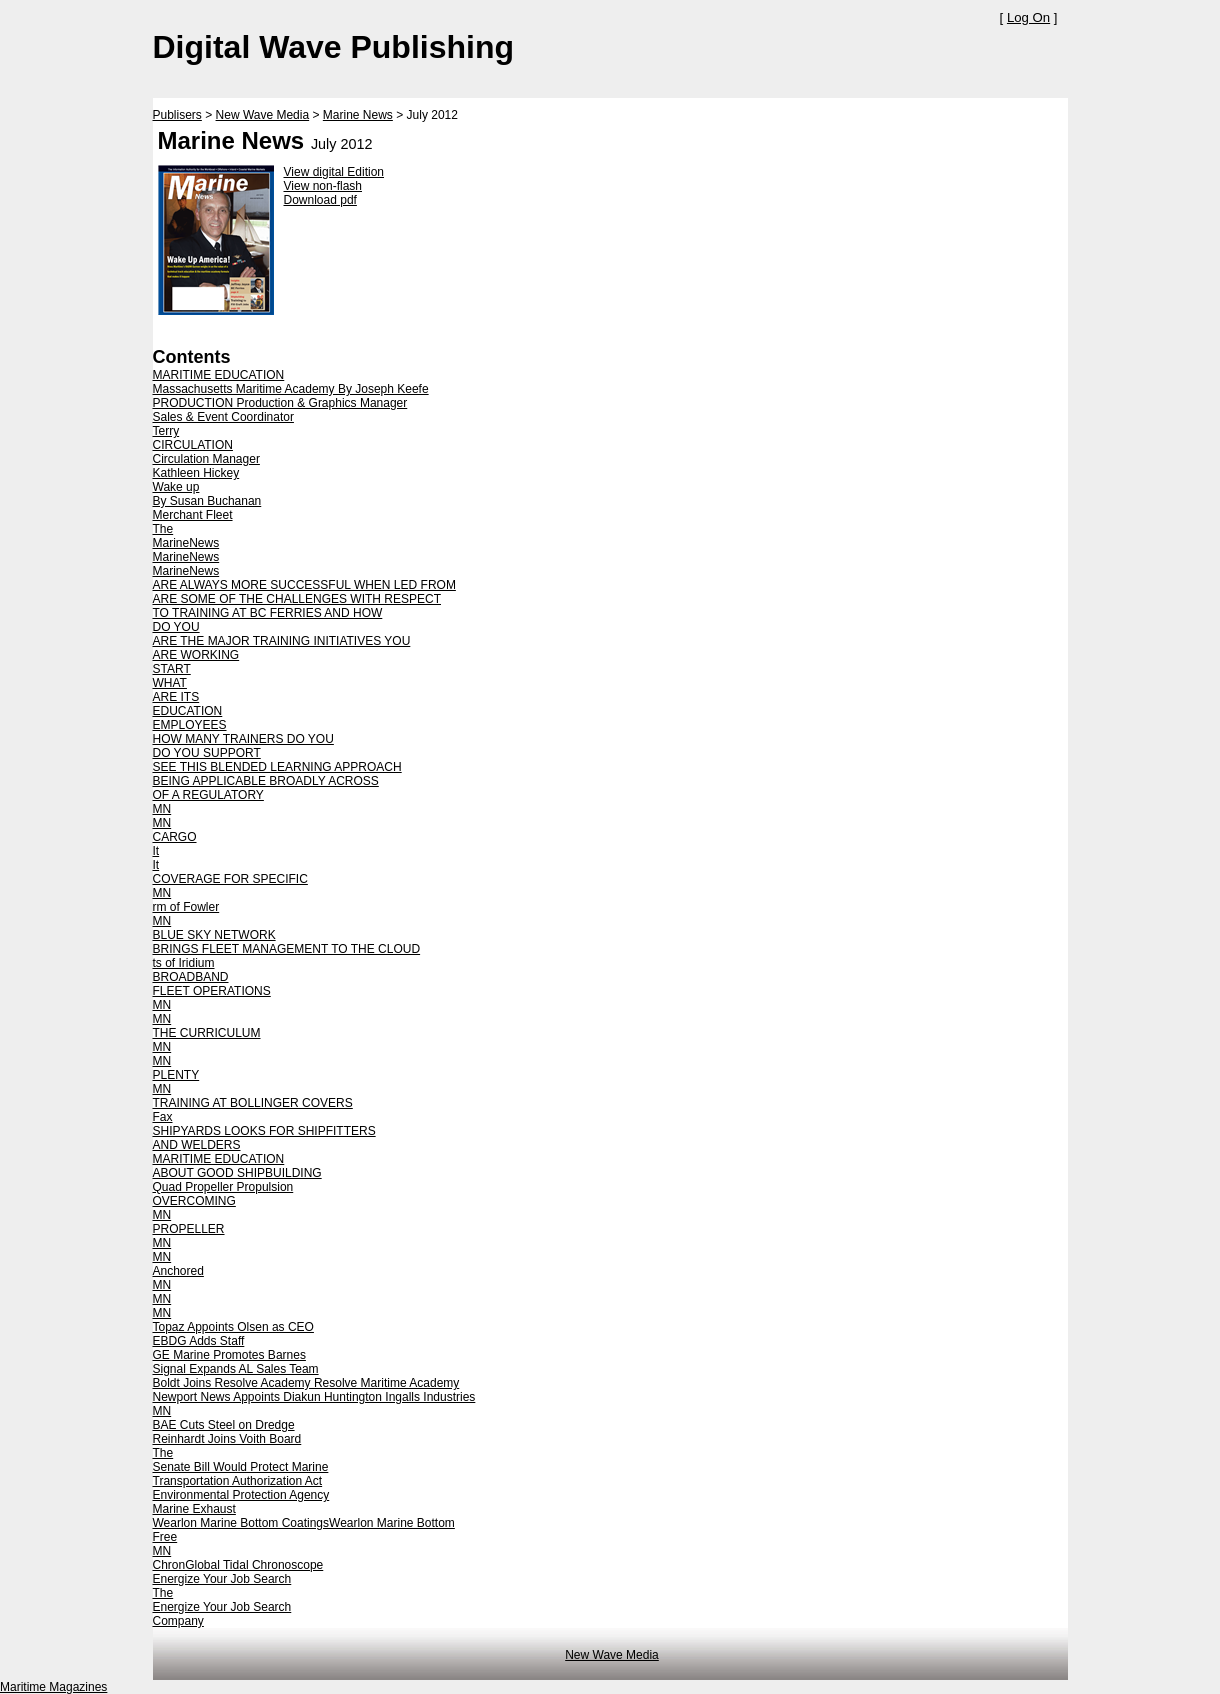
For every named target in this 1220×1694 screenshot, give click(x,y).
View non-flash (323, 186)
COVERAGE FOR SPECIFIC (230, 879)
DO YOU (176, 627)
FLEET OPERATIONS (212, 991)
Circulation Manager (206, 459)
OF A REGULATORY (208, 795)
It (156, 851)
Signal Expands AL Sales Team (236, 1369)
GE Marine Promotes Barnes (229, 1355)
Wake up (176, 487)
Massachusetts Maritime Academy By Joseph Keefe (291, 389)
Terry (166, 431)
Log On (1028, 17)
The (163, 529)
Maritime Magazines (53, 1687)
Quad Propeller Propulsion (223, 1187)
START (172, 669)
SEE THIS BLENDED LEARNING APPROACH (277, 767)
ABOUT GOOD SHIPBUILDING (237, 1173)
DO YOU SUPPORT (207, 753)
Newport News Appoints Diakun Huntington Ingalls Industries (314, 1397)
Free (165, 1537)
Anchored (178, 1271)
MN (162, 809)
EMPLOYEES (190, 725)
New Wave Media (263, 115)
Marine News (358, 115)
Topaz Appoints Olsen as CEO (233, 1327)
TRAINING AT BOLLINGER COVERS (253, 1103)
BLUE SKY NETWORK (214, 935)
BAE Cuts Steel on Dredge (224, 1425)
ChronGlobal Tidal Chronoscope (238, 1565)
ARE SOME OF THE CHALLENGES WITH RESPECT (297, 599)
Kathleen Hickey (196, 473)
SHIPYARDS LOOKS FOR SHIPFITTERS (264, 1131)
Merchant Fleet (193, 515)
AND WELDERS (197, 1145)
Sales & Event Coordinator (223, 417)
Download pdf (320, 200)
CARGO (175, 837)
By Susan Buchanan (207, 501)
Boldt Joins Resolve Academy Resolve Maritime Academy (306, 1383)
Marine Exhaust (194, 1509)
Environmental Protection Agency (241, 1495)
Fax (163, 1117)
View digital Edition (334, 172)
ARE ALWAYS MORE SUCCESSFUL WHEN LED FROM (304, 585)
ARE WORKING (196, 655)
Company (178, 1621)
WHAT (170, 683)
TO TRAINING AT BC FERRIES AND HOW (268, 613)
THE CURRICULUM (207, 1033)
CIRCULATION (193, 445)
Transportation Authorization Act (238, 1481)
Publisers (177, 115)
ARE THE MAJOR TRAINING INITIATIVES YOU (282, 641)
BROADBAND (191, 977)
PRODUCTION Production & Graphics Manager (280, 403)
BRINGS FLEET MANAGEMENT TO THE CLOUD (287, 949)
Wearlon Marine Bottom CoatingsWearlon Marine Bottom (304, 1523)
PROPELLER (189, 1229)
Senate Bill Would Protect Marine (241, 1467)
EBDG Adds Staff (199, 1341)
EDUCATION (188, 711)
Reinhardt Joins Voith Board (227, 1439)
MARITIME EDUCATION (219, 375)
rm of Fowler (186, 907)
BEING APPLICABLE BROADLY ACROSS (266, 781)
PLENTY (176, 1075)
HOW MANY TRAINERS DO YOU (243, 739)
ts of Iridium (184, 963)
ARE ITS (176, 697)
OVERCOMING (194, 1201)
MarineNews (186, 543)
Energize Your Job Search (222, 1579)
